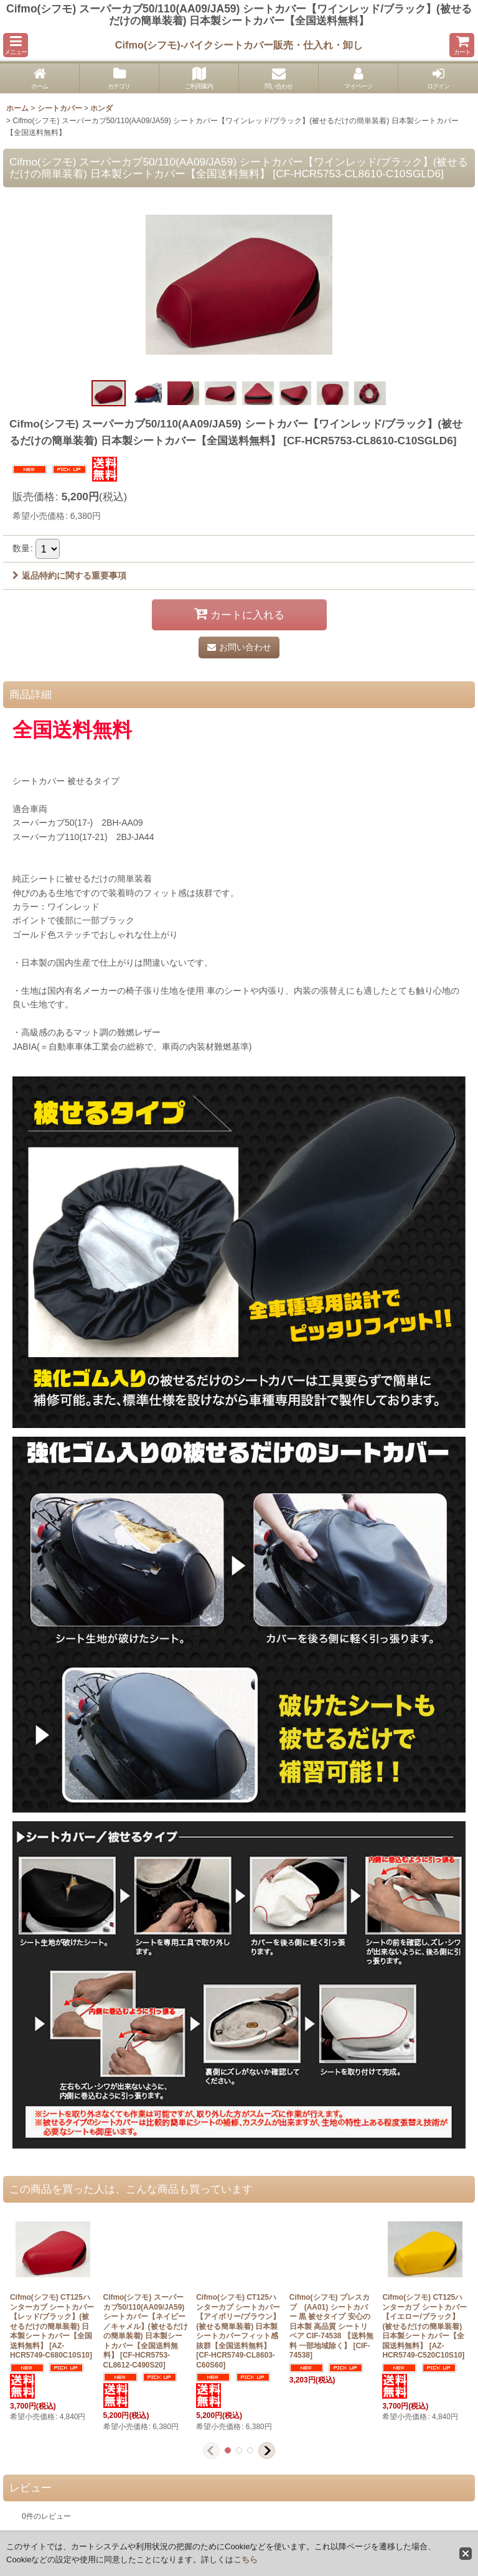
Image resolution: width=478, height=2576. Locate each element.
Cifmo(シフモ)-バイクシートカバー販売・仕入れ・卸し (239, 44)
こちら (245, 2559)
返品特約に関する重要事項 (69, 576)
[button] (15, 45)
